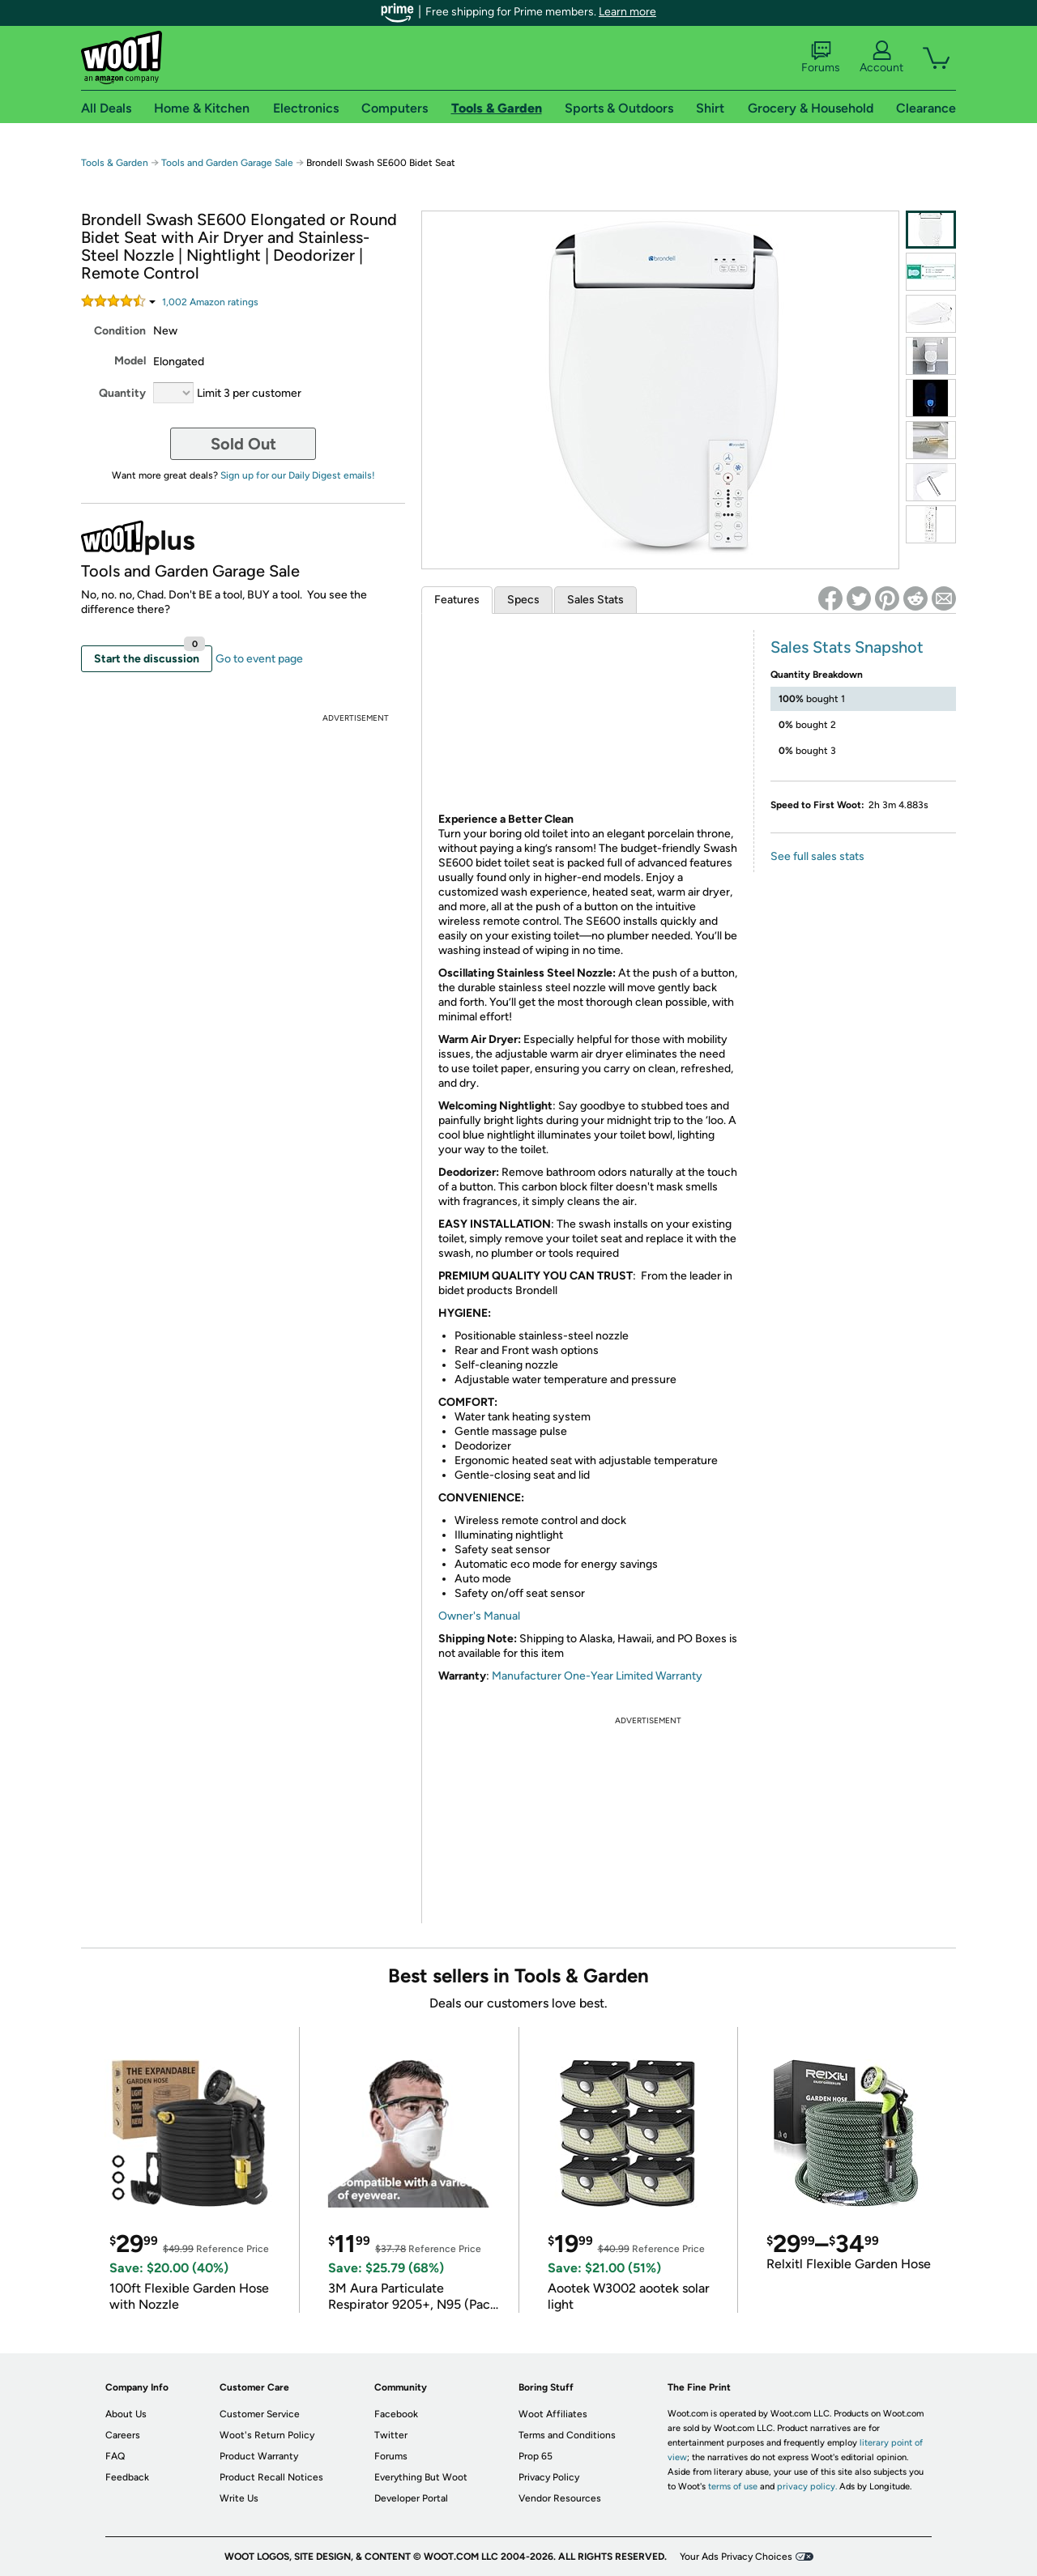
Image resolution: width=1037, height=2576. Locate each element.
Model (130, 361)
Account (881, 57)
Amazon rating (210, 302)
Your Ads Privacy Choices (736, 2556)
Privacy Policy (548, 2477)
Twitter (391, 2435)
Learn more (627, 12)
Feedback (127, 2477)
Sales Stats (595, 600)
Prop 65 (535, 2456)
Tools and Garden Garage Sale (227, 162)
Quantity (122, 393)
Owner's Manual (479, 1616)
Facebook (396, 2414)
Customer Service (260, 2414)
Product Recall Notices (271, 2477)
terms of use (732, 2486)
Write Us (239, 2498)
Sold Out (243, 443)
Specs (523, 600)
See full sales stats (817, 856)
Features (457, 600)
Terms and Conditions (567, 2435)
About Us (126, 2414)
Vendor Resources (559, 2498)
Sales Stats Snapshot (847, 647)
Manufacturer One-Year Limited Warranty (597, 1676)
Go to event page (259, 659)
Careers (122, 2435)
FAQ (115, 2456)
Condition (120, 331)
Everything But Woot (420, 2477)
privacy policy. (807, 2486)
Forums (820, 57)
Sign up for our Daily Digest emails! (297, 475)
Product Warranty (259, 2456)
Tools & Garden (114, 162)
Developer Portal (411, 2498)
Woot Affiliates (552, 2414)
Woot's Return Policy (267, 2435)
